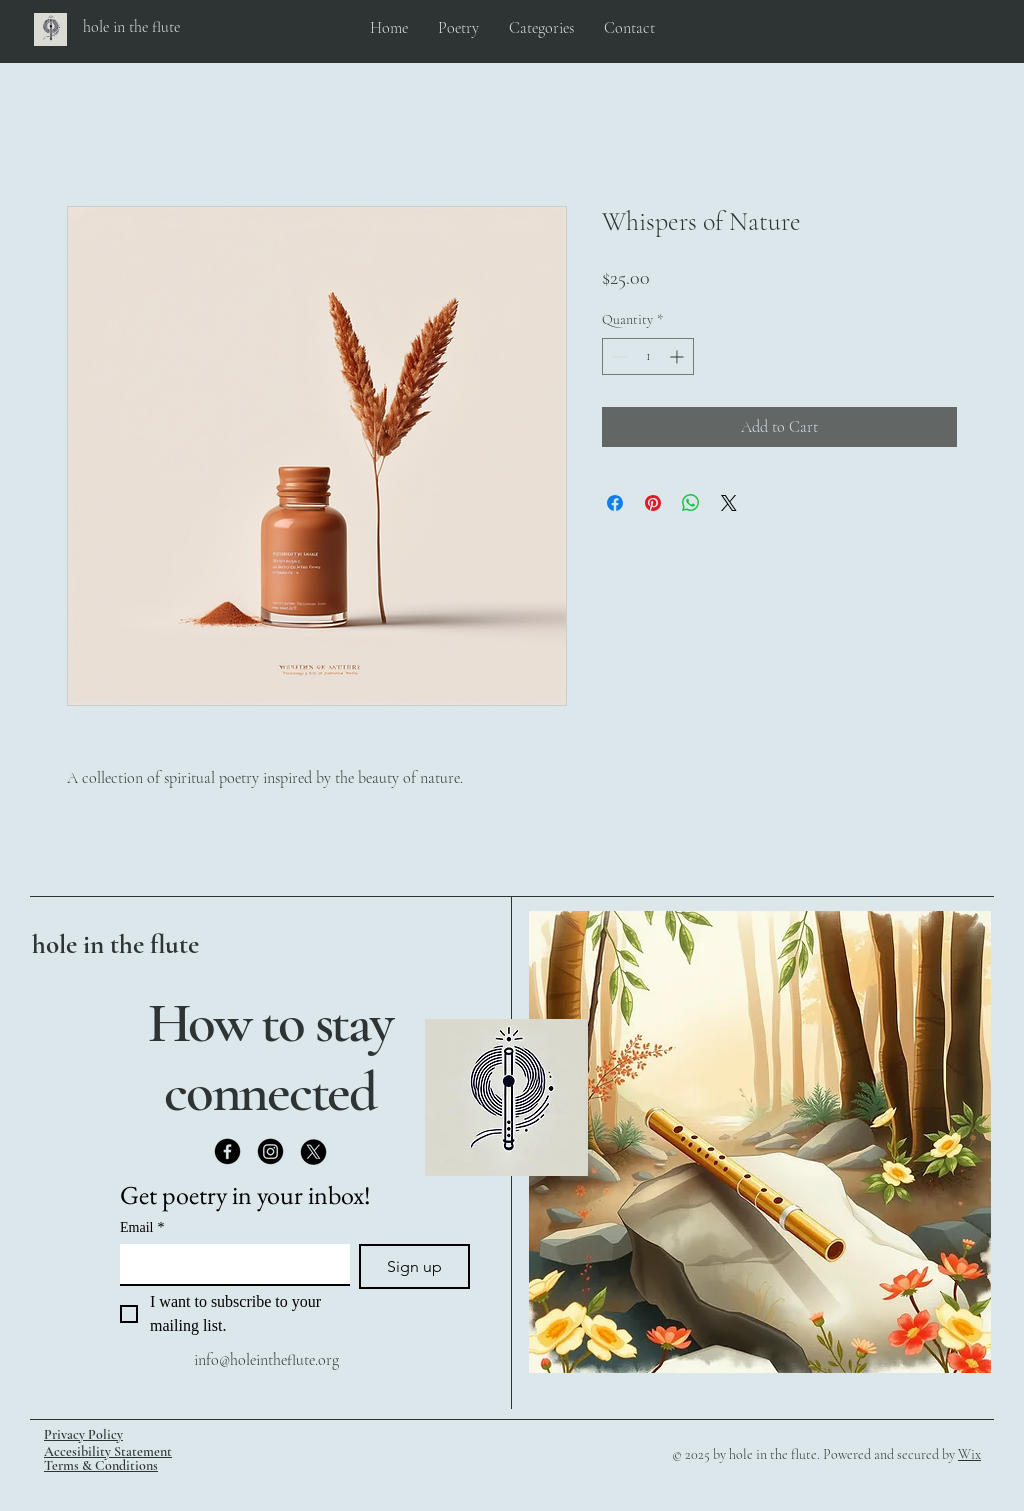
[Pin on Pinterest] (653, 503)
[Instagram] (270, 1151)
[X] (313, 1151)
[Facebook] (227, 1151)
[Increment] (678, 356)
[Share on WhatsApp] (691, 503)
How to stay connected (270, 1056)
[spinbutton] (648, 356)
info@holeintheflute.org (266, 1360)
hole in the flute (115, 944)
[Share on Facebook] (615, 503)
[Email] (229, 1264)
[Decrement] (617, 356)
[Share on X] (729, 503)
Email (142, 1227)
